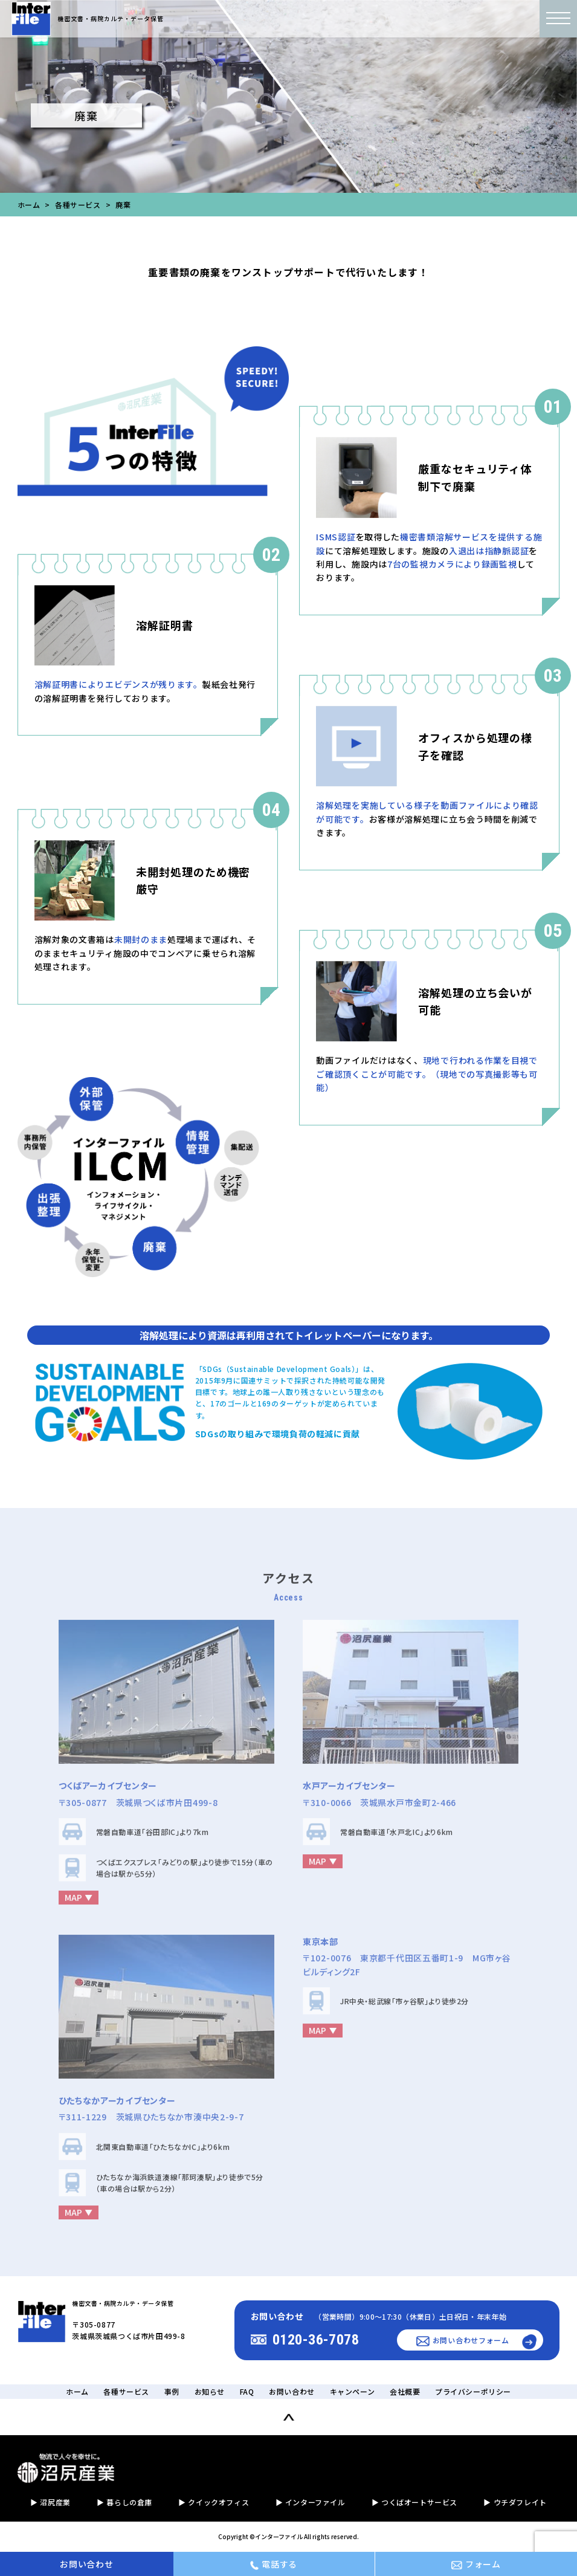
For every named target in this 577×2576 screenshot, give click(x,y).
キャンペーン (352, 2391)
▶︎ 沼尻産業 (50, 2502)
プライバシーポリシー (473, 2391)
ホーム (29, 204)
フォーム (476, 2564)
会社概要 (405, 2391)
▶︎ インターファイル (311, 2502)
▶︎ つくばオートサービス (414, 2502)
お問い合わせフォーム (462, 2341)
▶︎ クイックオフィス (213, 2502)
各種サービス (78, 204)
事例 (171, 2391)
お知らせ (210, 2391)
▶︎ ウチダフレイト (514, 2502)
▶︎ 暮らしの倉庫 (124, 2502)
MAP (73, 1904)
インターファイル (279, 2536)
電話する (273, 2564)
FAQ (247, 2391)
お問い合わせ (292, 2391)
